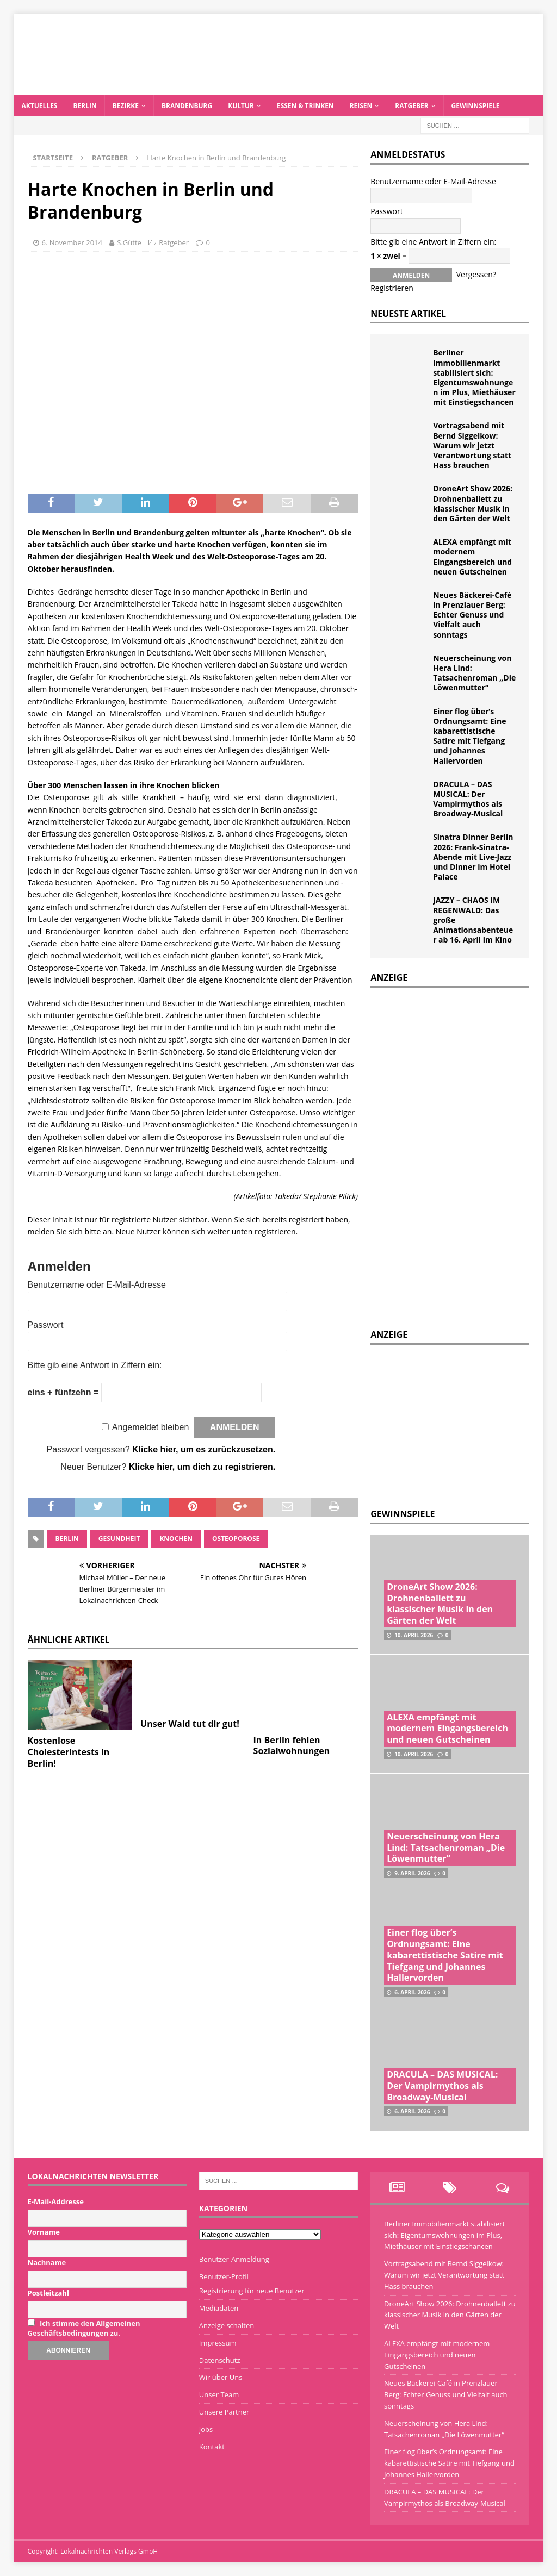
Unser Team (219, 2394)
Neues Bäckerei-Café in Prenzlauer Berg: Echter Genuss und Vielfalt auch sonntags (472, 615)
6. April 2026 (412, 1992)
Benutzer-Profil (224, 2276)
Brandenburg (187, 105)
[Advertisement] (452, 1424)
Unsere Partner (224, 2412)
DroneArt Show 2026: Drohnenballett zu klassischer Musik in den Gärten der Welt (472, 503)
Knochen (176, 1538)
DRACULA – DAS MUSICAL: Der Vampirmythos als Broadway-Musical (468, 799)
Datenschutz (219, 2360)
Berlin (84, 105)
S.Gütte (129, 242)
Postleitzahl (48, 2293)
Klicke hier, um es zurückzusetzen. (203, 1449)
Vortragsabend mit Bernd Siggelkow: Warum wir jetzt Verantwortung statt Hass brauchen (472, 445)
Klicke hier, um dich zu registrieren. (202, 1466)
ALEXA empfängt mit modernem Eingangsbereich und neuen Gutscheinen (472, 557)
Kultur (241, 105)
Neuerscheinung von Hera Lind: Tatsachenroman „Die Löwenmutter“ (474, 673)
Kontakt (212, 2447)
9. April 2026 (412, 1873)
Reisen (361, 105)
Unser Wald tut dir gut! (189, 1724)
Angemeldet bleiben (150, 1427)
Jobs (206, 2429)
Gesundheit (119, 1538)
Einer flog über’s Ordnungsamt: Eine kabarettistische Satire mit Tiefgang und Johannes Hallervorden (469, 736)
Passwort (46, 1325)
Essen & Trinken (305, 105)
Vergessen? (476, 274)
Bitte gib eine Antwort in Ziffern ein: (95, 1365)
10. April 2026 (413, 1635)
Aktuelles (40, 105)
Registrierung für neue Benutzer (252, 2291)
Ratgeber (411, 105)
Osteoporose (235, 1538)
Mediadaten (219, 2308)
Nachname (47, 2262)
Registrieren (391, 288)
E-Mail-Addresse (56, 2201)
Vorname (44, 2232)
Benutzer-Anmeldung (234, 2259)
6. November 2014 (72, 242)
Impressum (218, 2343)
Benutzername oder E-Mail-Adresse (97, 1284)
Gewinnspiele (475, 105)
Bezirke (126, 105)
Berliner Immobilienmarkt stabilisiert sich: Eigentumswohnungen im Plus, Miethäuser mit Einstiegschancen (474, 377)
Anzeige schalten (226, 2325)
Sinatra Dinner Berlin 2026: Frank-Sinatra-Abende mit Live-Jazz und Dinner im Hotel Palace (473, 857)
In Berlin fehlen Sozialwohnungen (291, 1745)
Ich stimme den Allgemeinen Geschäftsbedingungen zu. (84, 2328)
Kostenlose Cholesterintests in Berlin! (69, 1752)
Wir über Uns (221, 2377)
